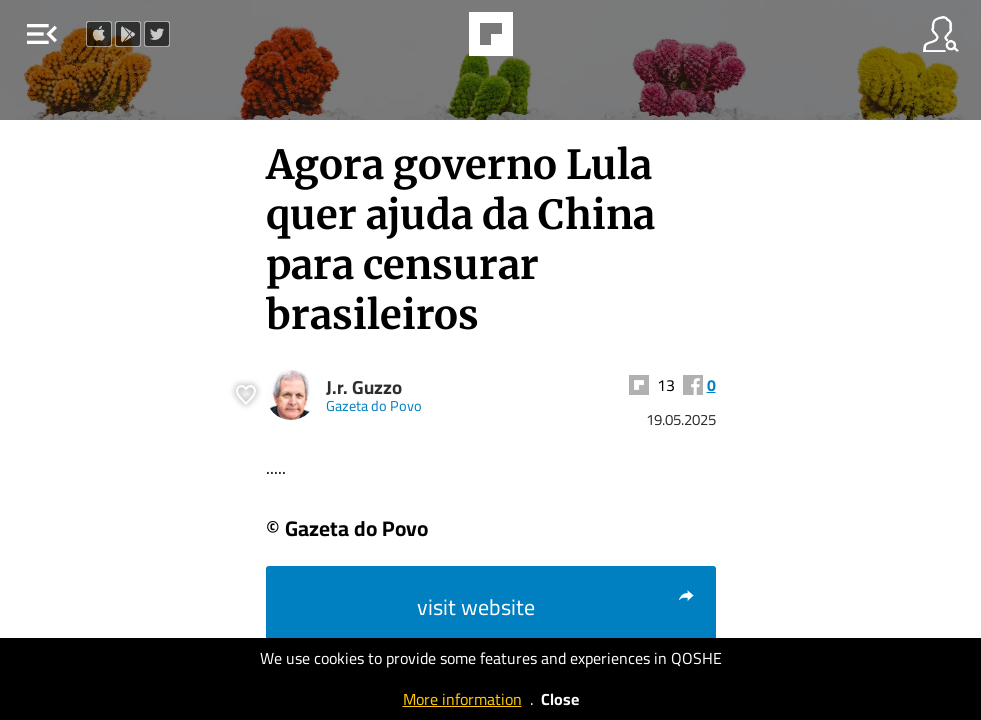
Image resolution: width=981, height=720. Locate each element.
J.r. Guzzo (364, 387)
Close (560, 699)
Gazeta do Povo (374, 405)
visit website (556, 607)
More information (462, 699)
